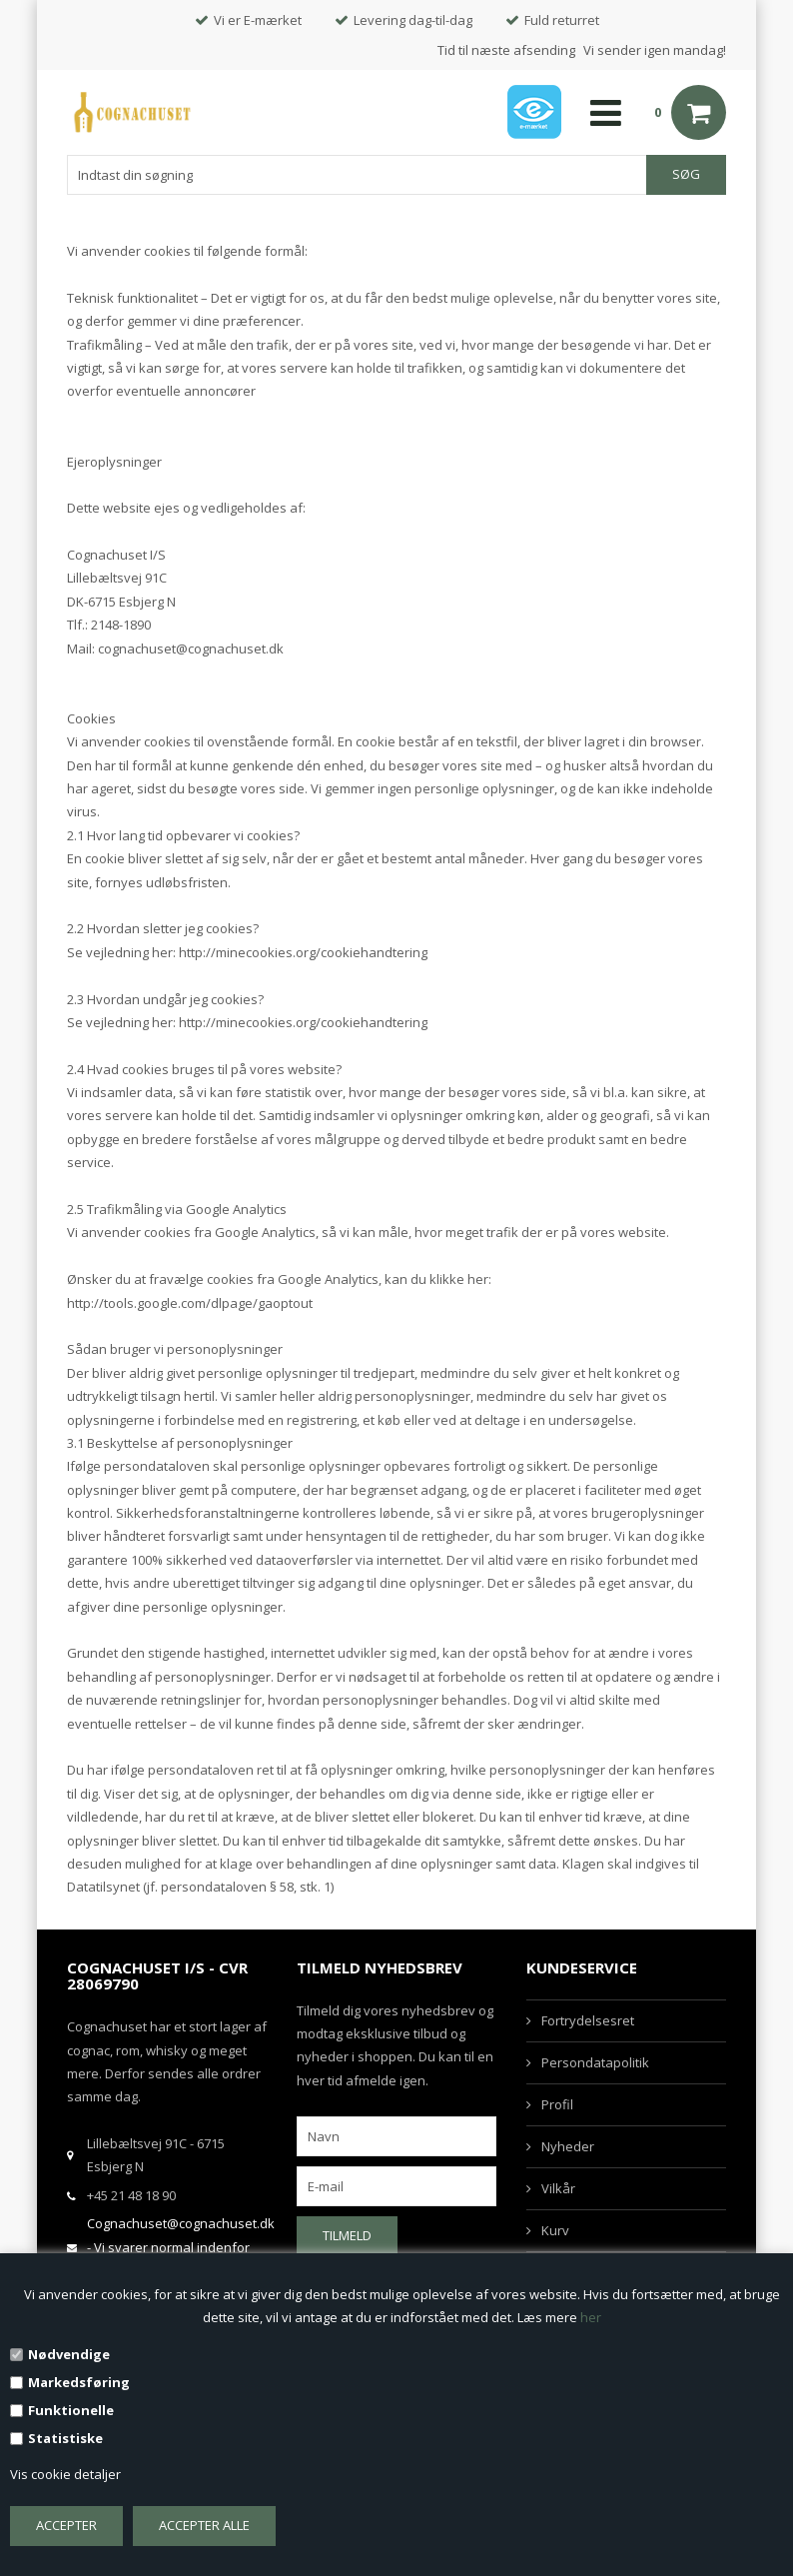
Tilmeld (347, 2235)
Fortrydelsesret (587, 2020)
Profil (557, 2104)
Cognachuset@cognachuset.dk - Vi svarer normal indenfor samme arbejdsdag (181, 2246)
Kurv (555, 2230)
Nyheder (567, 2146)
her (590, 2317)
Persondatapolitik (595, 2062)
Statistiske (65, 2438)
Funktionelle (71, 2410)
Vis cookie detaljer (65, 2474)
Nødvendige (69, 2354)
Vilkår (558, 2188)
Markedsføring (79, 2382)
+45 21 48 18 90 (131, 2195)
